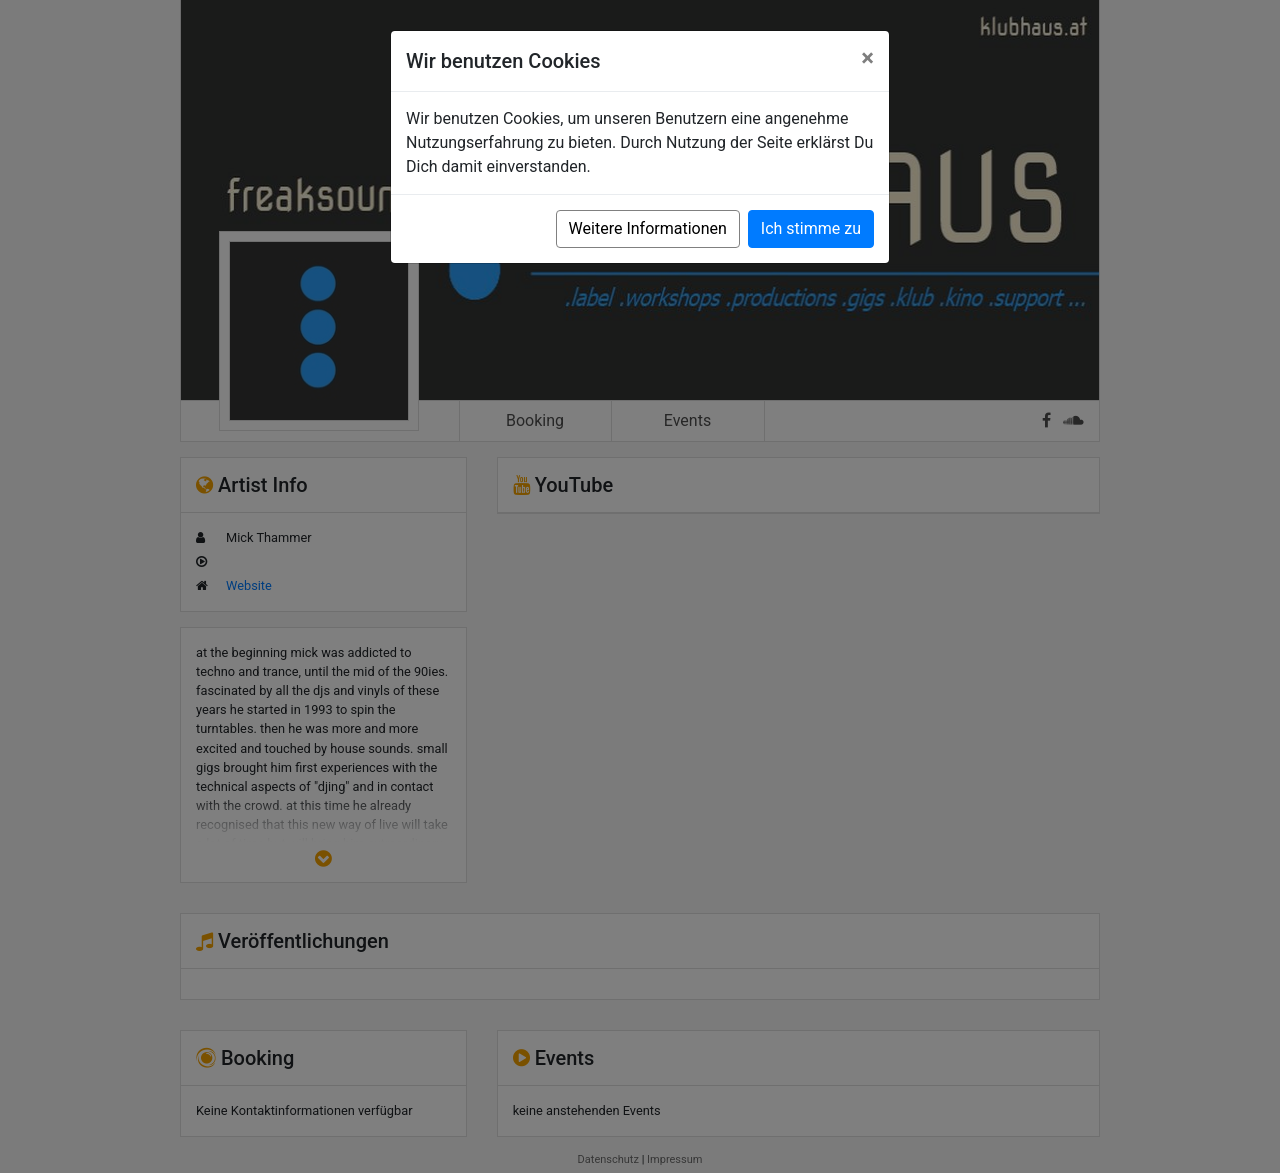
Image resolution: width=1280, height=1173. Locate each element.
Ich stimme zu (811, 228)
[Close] (867, 58)
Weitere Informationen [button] (648, 228)
